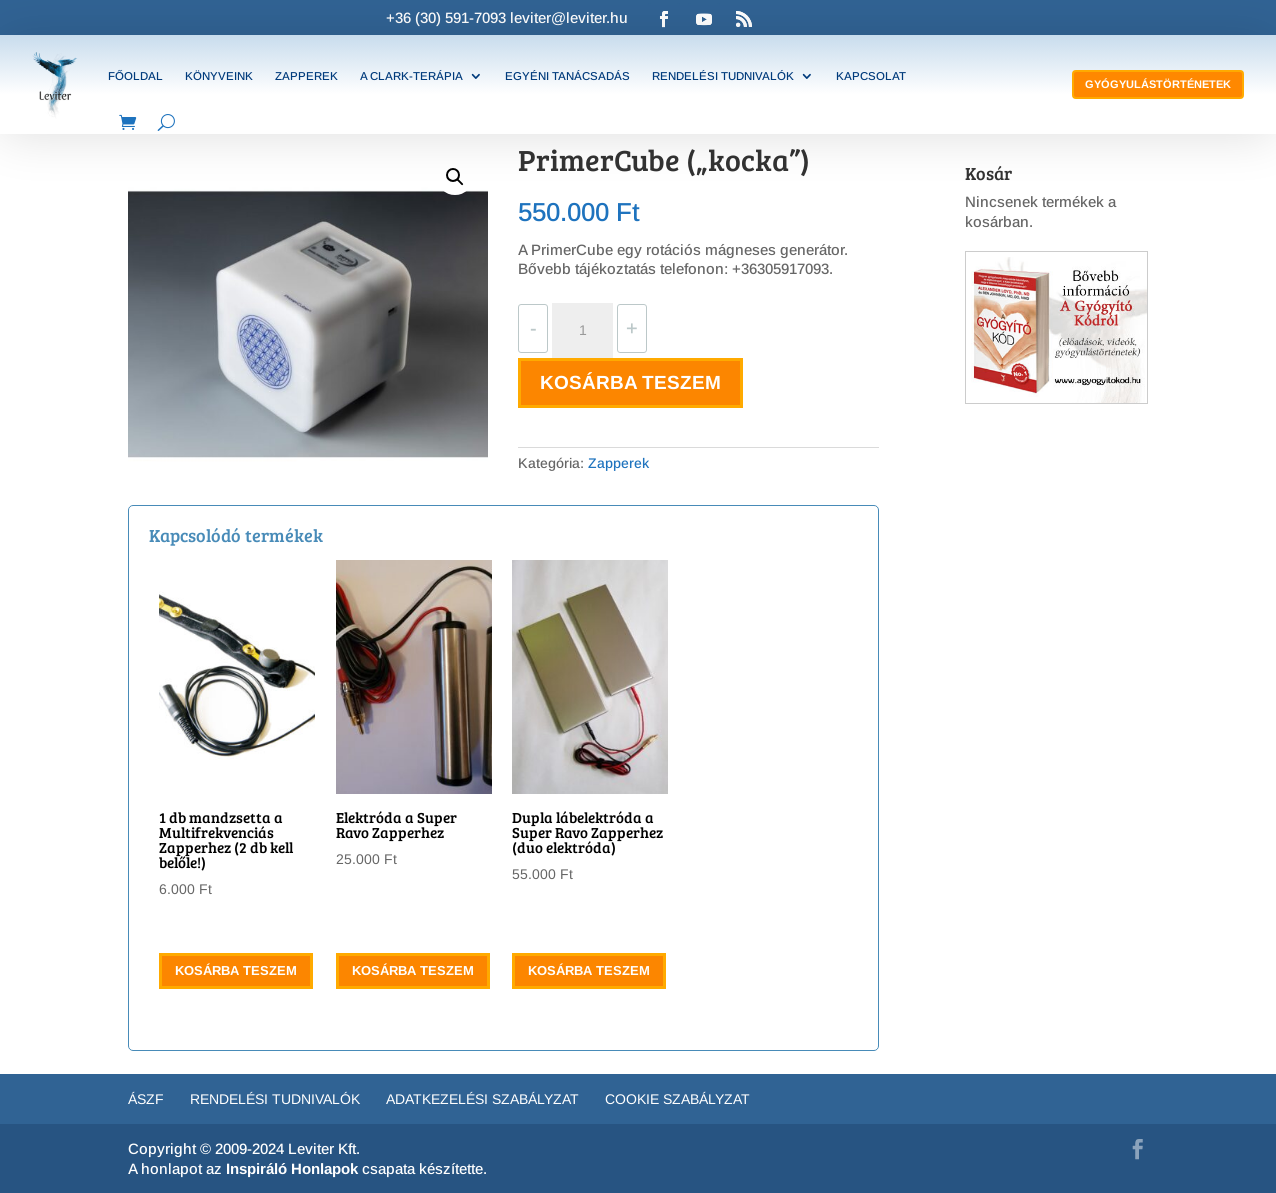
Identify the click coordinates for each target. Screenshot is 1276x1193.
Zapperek (306, 76)
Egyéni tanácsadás (567, 76)
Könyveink (219, 76)
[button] (455, 177)
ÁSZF (146, 1099)
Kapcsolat (871, 76)
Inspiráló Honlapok (292, 1168)
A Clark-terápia (411, 76)
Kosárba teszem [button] (236, 970)
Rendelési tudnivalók (723, 76)
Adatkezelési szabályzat (482, 1099)
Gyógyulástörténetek (1158, 84)
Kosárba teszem (630, 382)
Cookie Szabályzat (677, 1099)
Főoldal (135, 76)
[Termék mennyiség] (582, 331)
